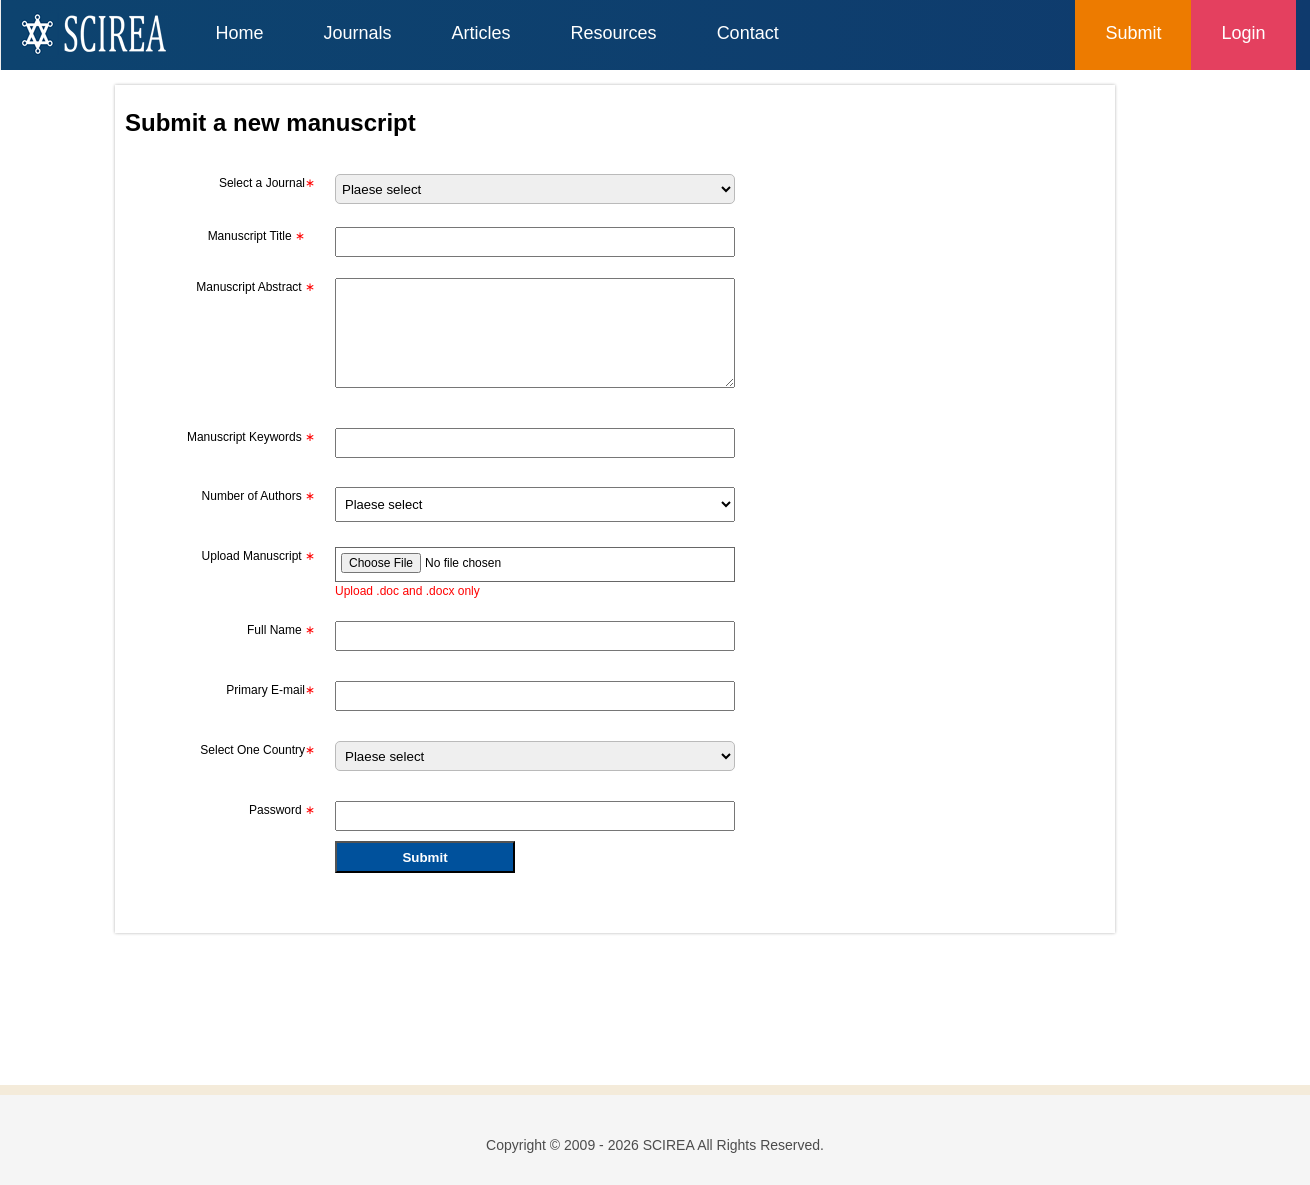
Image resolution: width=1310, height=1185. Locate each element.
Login (1243, 33)
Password (282, 810)
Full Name (281, 630)
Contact (748, 33)
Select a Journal (267, 183)
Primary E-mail (270, 690)
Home (240, 33)
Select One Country (257, 750)
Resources (614, 33)
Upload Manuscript (258, 556)
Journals (358, 33)
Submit (1133, 33)
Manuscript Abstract (255, 287)
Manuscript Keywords (251, 437)
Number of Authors (258, 496)
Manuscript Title (256, 236)
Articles (481, 33)
